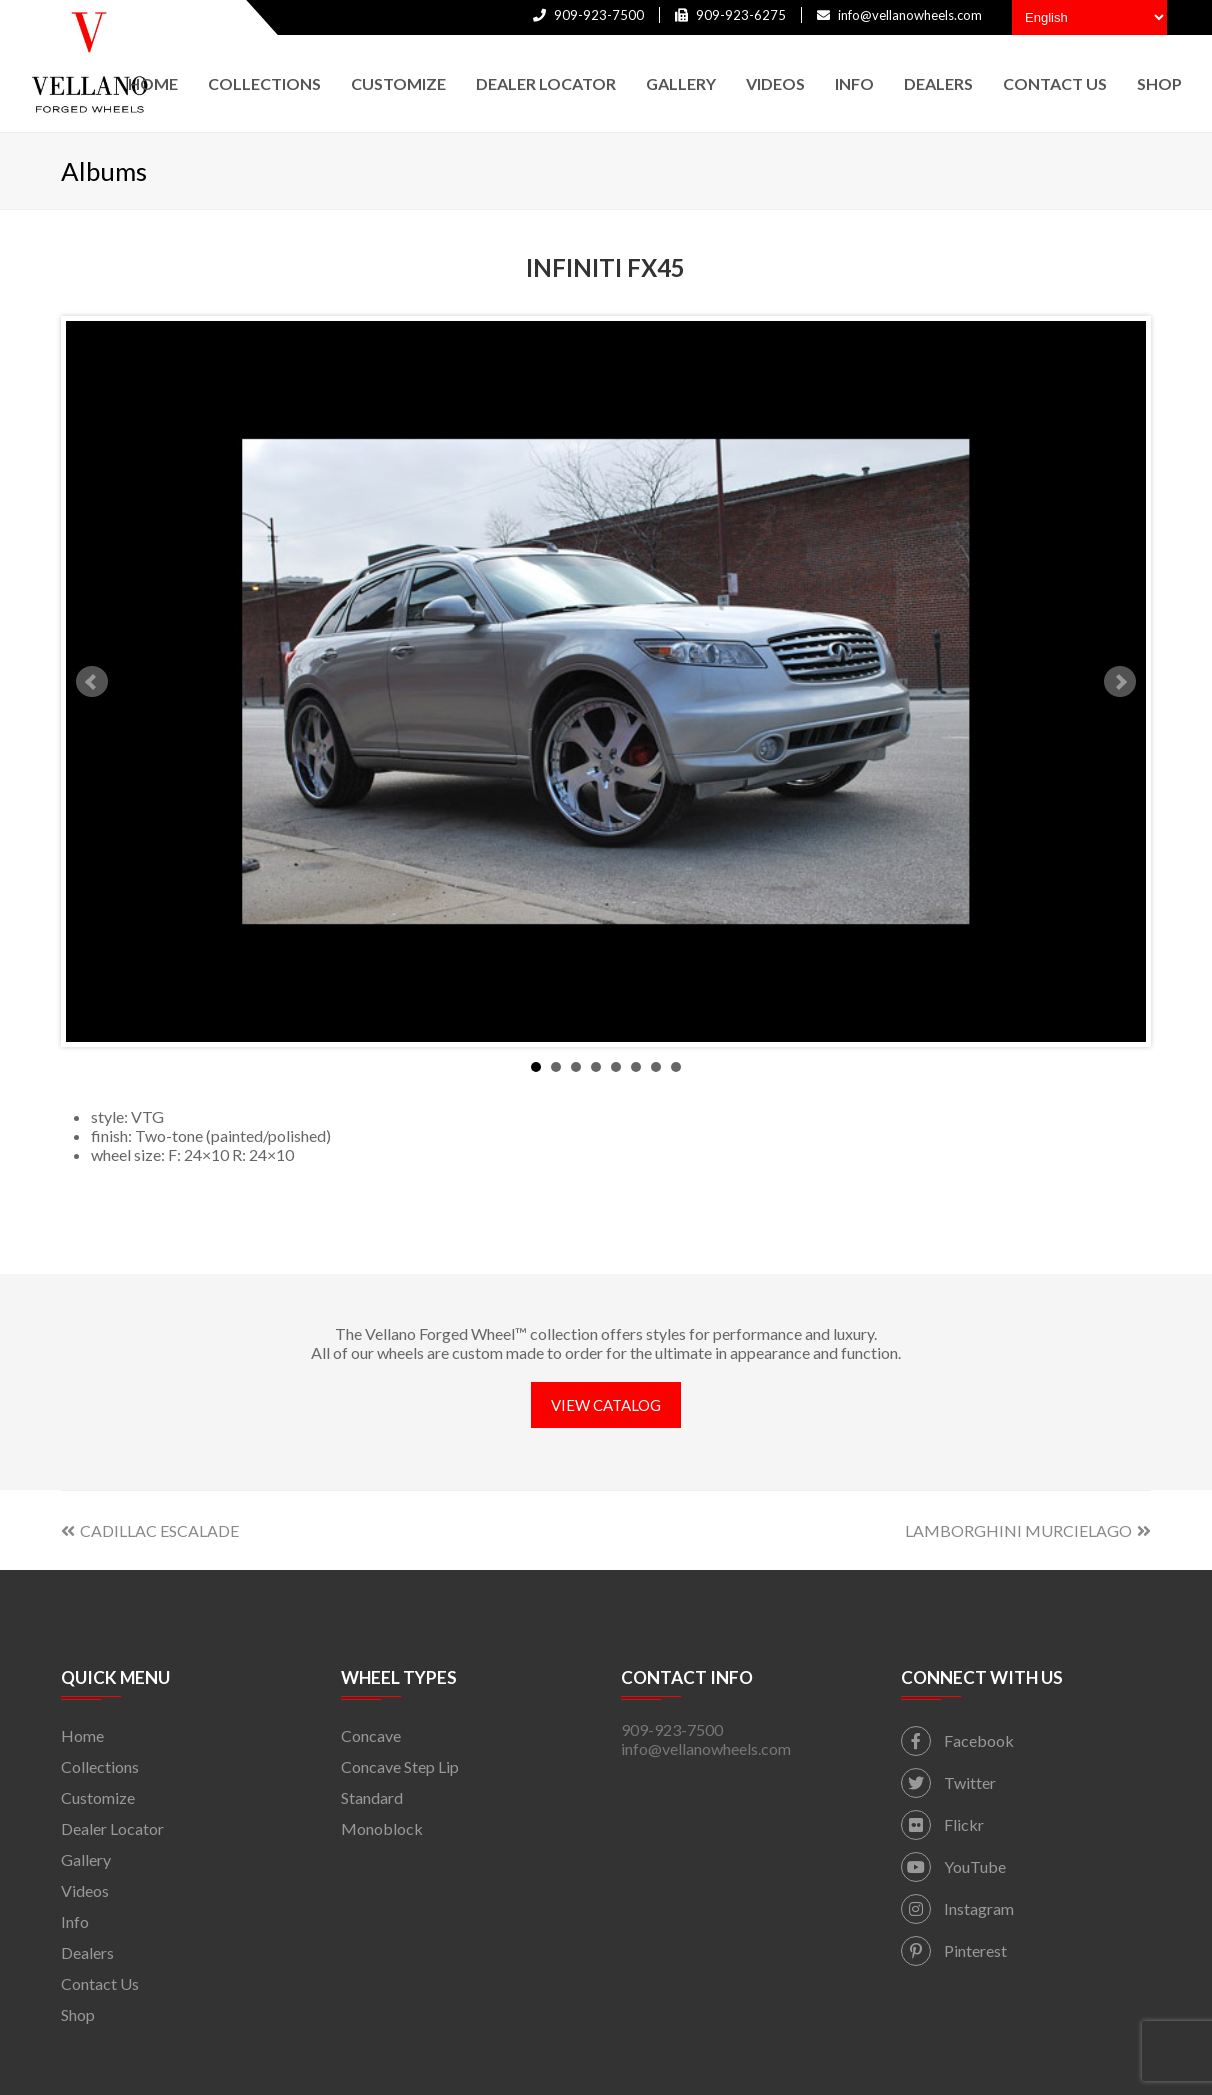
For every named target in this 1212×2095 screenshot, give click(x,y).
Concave (371, 1735)
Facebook (957, 1740)
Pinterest (954, 1950)
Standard (372, 1797)
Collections (100, 1766)
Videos (85, 1890)
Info (75, 1921)
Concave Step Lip (400, 1766)
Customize (98, 1797)
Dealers (87, 1952)
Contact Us (100, 1983)
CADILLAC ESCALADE (150, 1530)
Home (82, 1735)
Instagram (957, 1908)
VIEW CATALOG (606, 1405)
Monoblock (382, 1828)
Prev (92, 682)
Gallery (86, 1859)
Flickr (942, 1824)
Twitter (948, 1782)
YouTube (953, 1866)
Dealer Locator (112, 1828)
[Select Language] (1089, 17)
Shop (78, 2014)
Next (1120, 682)
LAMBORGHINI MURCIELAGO (1028, 1530)
